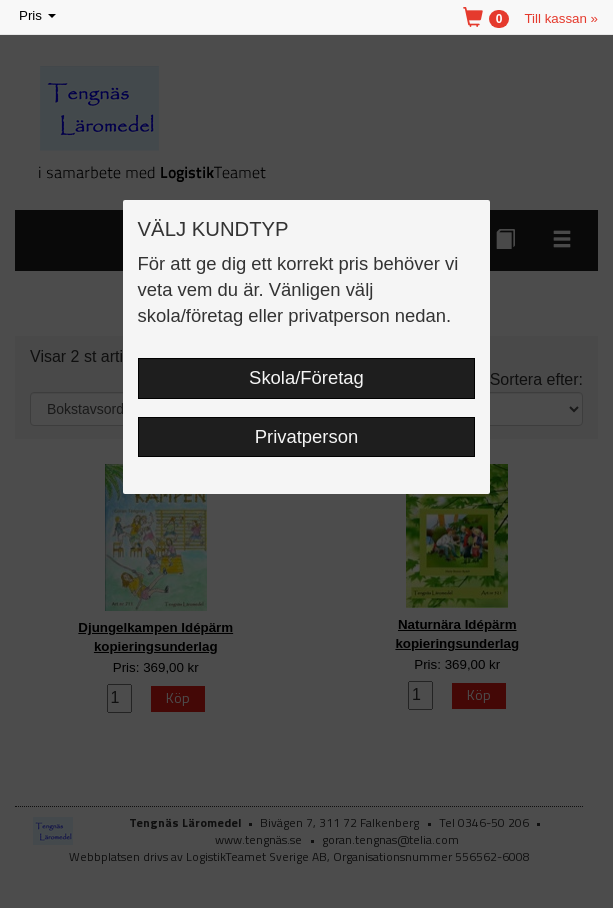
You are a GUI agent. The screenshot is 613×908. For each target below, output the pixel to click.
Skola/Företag (306, 377)
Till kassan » (561, 18)
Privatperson (307, 436)
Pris (39, 16)
